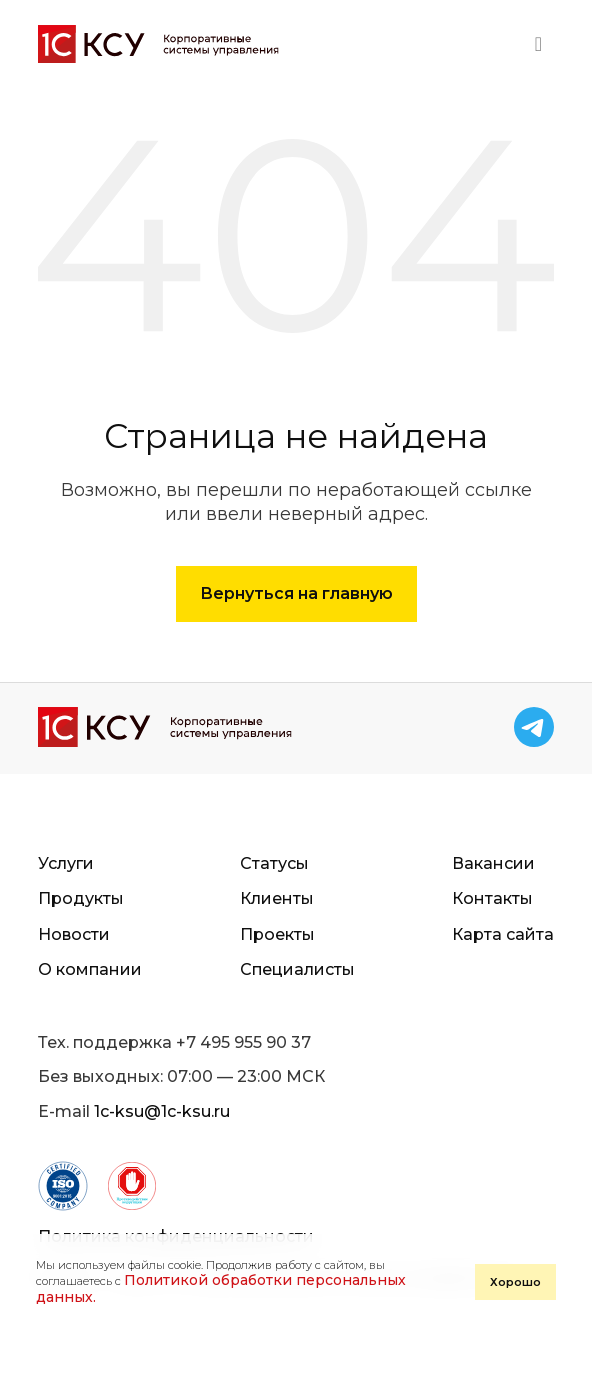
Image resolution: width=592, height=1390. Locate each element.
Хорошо (515, 1282)
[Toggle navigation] (538, 44)
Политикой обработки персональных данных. (221, 1288)
